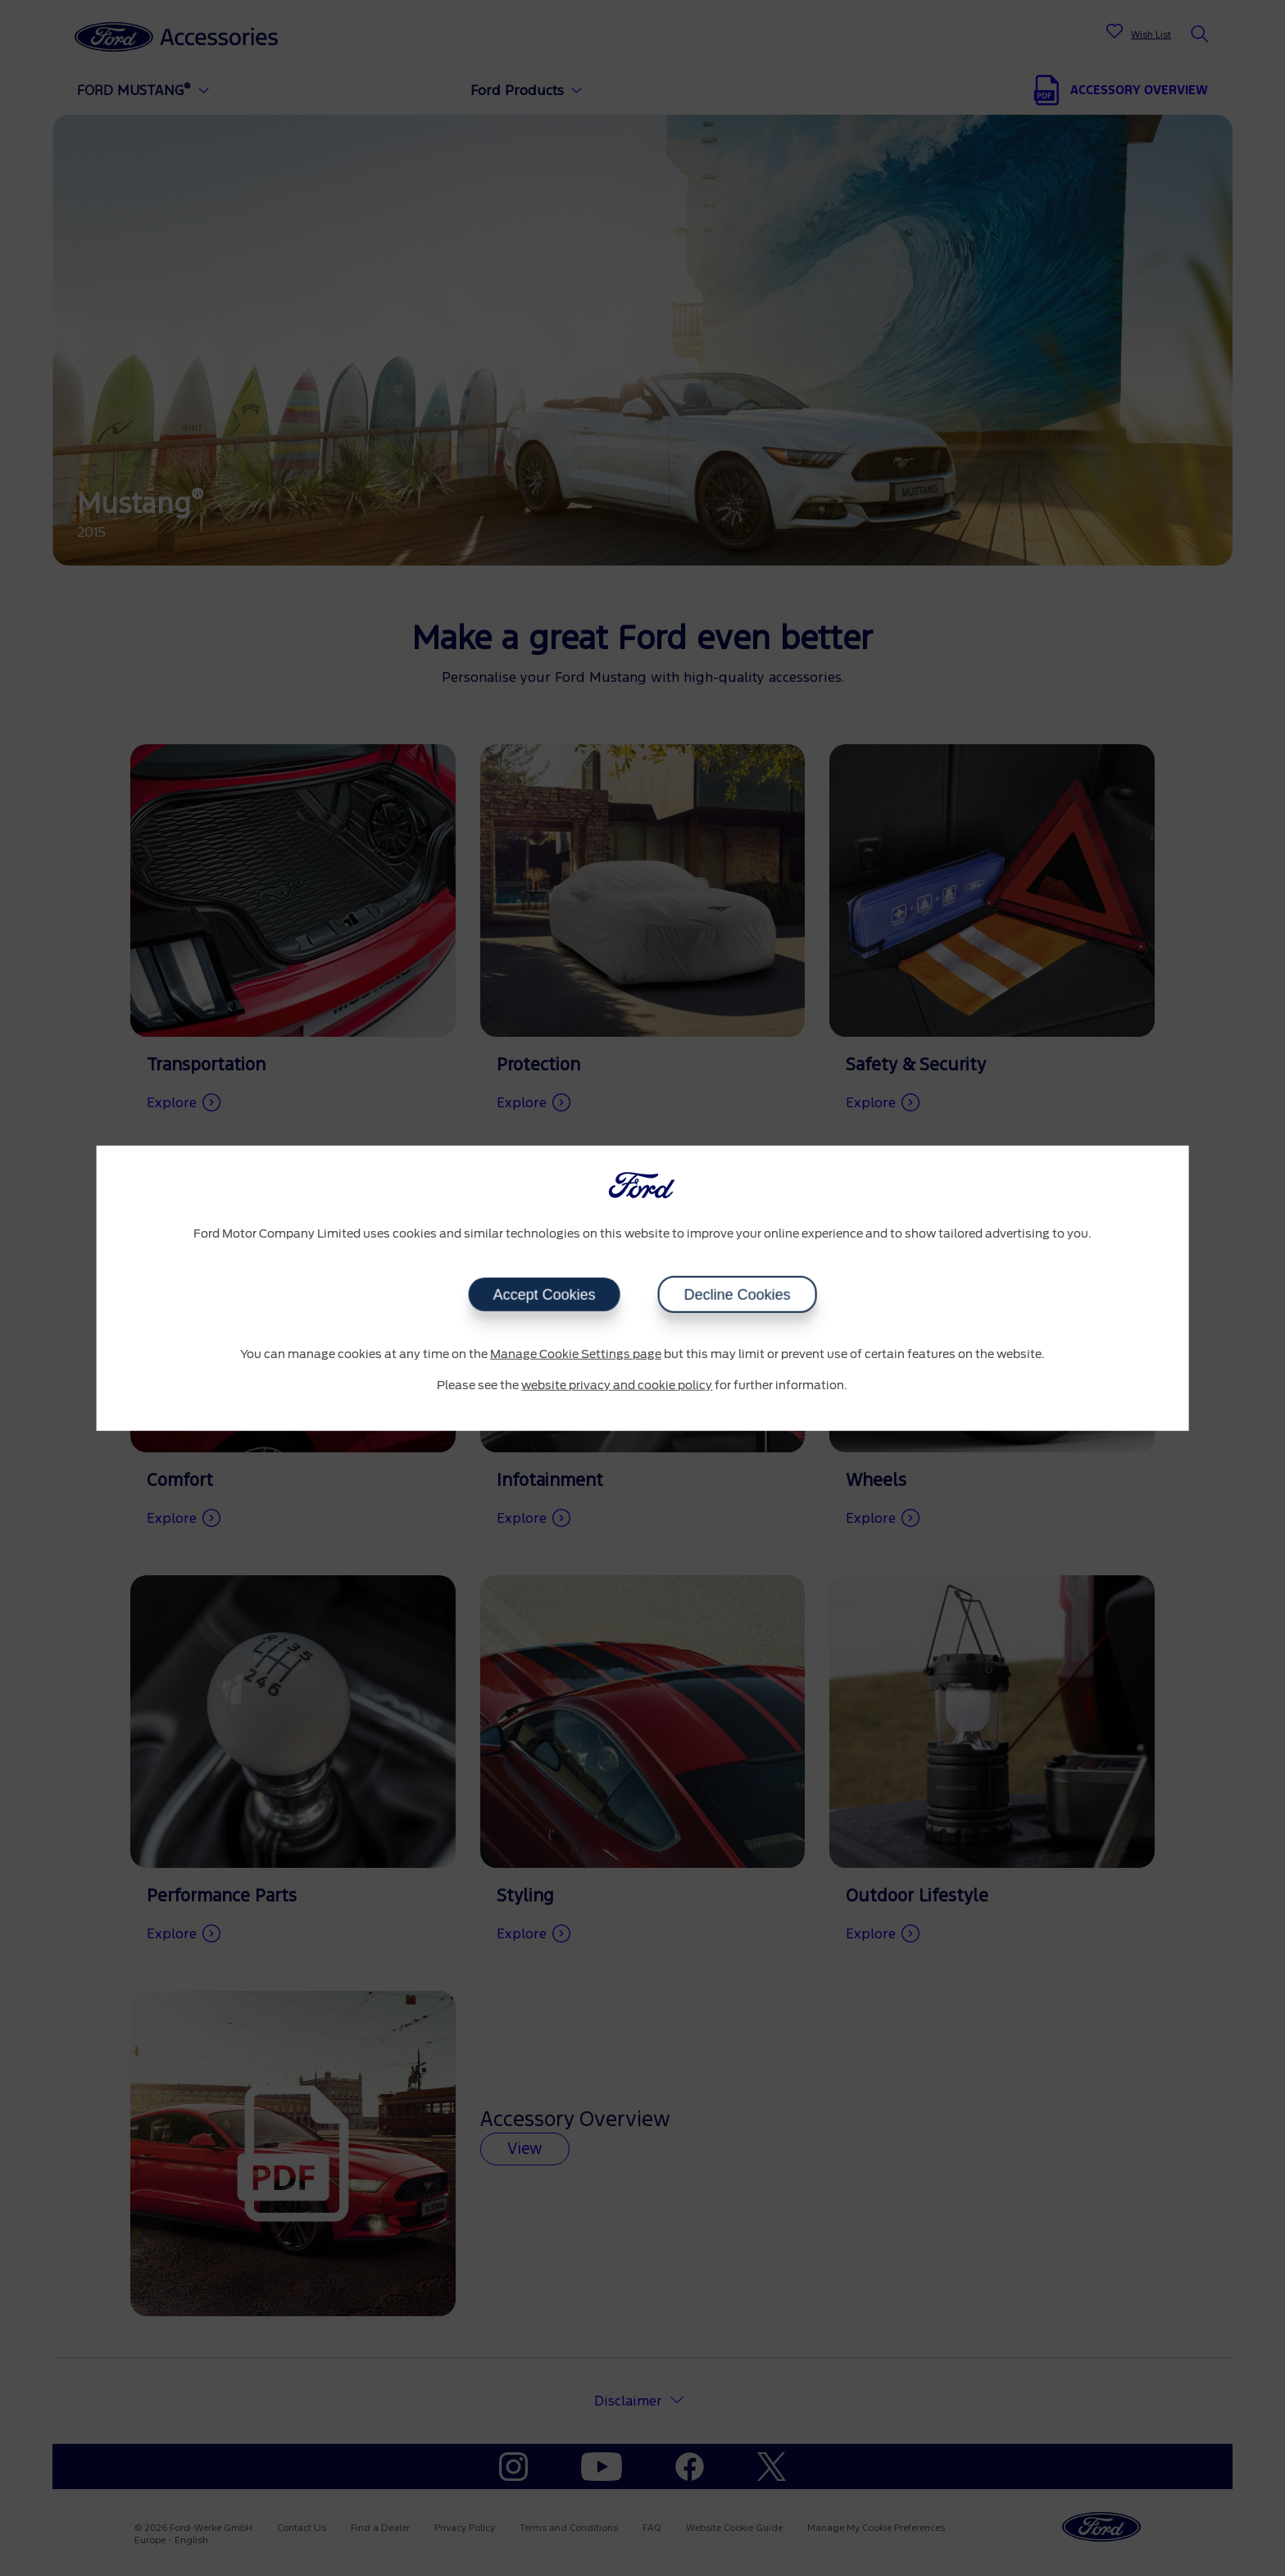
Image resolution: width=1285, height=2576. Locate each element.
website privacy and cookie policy (616, 1385)
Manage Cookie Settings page (575, 1355)
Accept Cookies (544, 1295)
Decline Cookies (736, 1295)
